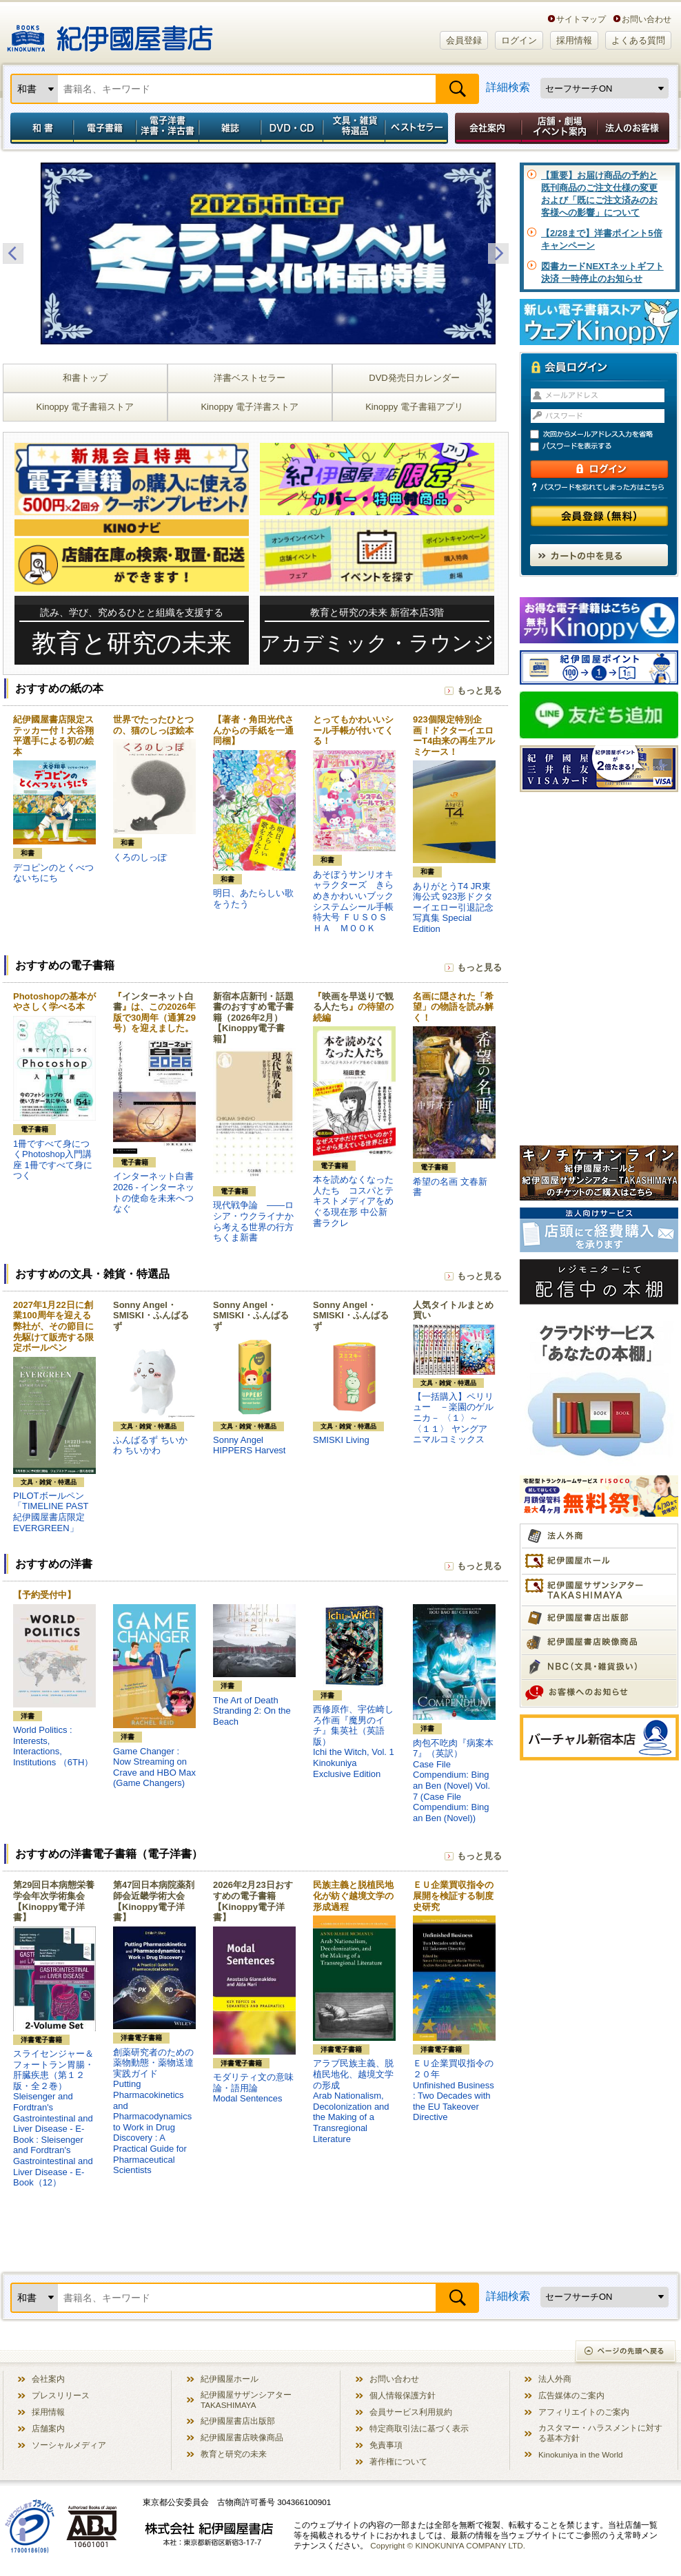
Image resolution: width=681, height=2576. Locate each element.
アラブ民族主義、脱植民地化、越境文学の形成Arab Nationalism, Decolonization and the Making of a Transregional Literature (353, 2100)
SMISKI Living (341, 1440)
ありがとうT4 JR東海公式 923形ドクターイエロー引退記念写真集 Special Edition (453, 907)
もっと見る (479, 690)
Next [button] (498, 253)
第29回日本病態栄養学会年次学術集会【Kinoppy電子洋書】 (53, 1901)
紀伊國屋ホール (229, 2378)
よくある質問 (638, 40)
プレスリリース (61, 2395)
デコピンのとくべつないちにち (53, 873)
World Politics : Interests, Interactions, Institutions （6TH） (53, 1746)
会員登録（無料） (599, 516)
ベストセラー (418, 128)
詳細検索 (508, 87)
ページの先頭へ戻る (626, 2352)
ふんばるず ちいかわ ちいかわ (150, 1445)
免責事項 (386, 2444)
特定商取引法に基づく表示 (419, 2428)
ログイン (519, 40)
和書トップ (85, 378)
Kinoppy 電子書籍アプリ (414, 407)
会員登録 (464, 40)
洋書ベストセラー (249, 378)
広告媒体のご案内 (571, 2395)
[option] (256, 253)
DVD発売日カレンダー (414, 378)
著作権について (398, 2461)
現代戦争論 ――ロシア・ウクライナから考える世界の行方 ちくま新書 (253, 1221)
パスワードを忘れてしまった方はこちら (599, 487)
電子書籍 (104, 128)
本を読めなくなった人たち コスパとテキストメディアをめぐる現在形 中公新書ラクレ (353, 1200)
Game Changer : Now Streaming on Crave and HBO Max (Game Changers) (154, 1767)
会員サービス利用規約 (410, 2411)
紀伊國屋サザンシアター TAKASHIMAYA (246, 2399)
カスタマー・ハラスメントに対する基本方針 (600, 2432)
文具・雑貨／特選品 (354, 128)
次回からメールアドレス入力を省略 (605, 434)
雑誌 (230, 128)
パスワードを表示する (605, 446)
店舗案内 (48, 2428)
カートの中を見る (599, 555)
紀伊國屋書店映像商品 (242, 2437)
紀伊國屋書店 (110, 33)
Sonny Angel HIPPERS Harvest (249, 1445)
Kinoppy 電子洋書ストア (249, 407)
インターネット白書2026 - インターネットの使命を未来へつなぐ (153, 1192)
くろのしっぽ (140, 857)
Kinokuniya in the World (580, 2454)
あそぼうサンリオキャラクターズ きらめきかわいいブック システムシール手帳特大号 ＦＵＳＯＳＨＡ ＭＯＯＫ (358, 901)
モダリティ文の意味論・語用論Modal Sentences (253, 2088)
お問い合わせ (646, 18)
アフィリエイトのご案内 (583, 2411)
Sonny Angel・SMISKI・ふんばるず (151, 1315)
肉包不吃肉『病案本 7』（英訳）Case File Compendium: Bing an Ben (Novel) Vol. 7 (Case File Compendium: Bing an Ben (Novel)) (457, 1780)
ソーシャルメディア (69, 2444)
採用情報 (574, 40)
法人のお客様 (634, 128)
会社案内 (486, 128)
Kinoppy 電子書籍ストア (85, 407)
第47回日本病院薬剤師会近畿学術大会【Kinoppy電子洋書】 (153, 1901)
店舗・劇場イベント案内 (559, 128)
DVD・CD (292, 128)
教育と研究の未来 (234, 2453)
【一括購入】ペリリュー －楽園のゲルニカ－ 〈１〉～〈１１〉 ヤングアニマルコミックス (453, 1417)
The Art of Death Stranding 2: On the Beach (252, 1711)
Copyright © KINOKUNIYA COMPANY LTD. (447, 2545)
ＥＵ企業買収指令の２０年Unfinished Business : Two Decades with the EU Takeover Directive (453, 2090)
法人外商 (554, 2378)
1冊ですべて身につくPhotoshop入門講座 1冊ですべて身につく (52, 1160)
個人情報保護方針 (402, 2395)
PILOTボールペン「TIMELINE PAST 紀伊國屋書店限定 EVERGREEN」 (50, 1511)
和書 (39, 128)
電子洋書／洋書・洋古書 (167, 128)
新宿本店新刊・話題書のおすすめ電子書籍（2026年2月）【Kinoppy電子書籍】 (253, 1017)
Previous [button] (13, 253)
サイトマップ (581, 18)
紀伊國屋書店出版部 (238, 2420)
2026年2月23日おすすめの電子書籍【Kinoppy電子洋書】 (253, 1901)
